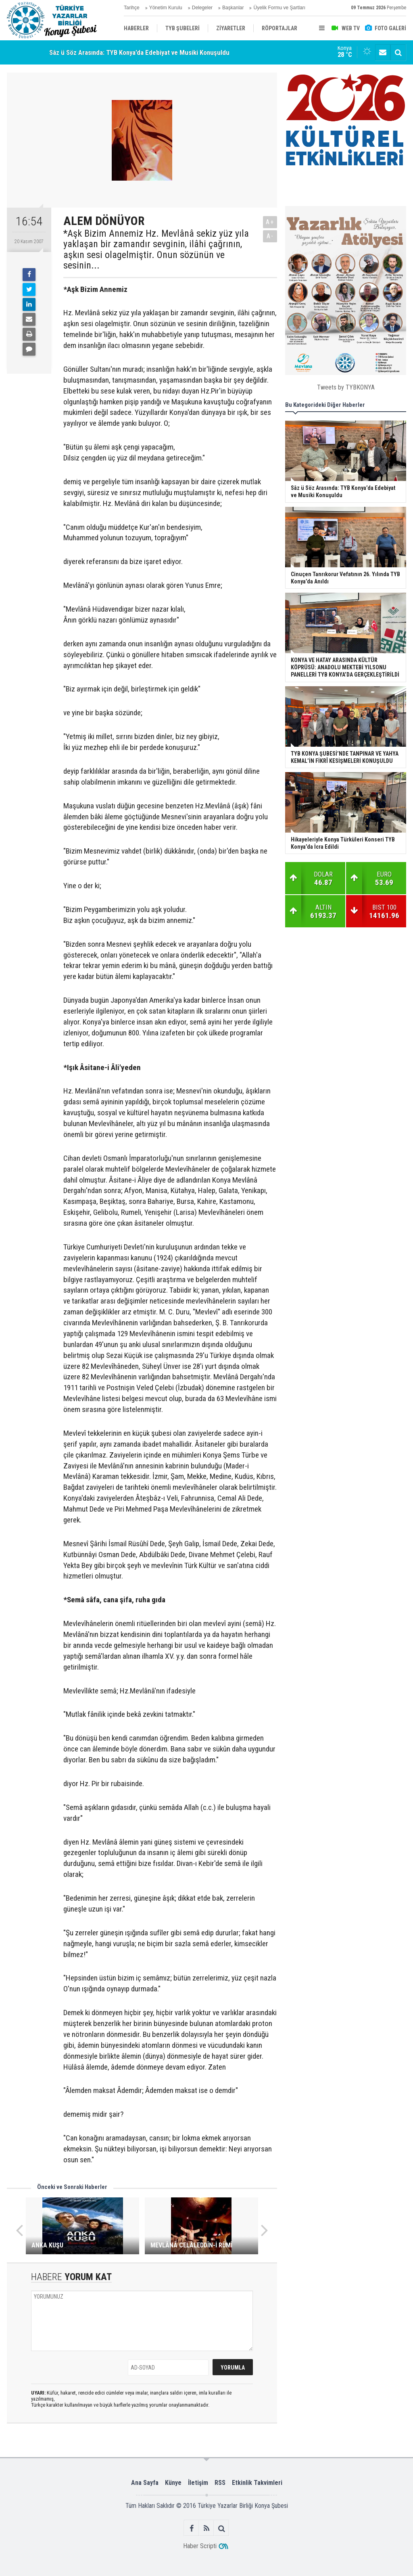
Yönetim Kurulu (165, 7)
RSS (220, 2482)
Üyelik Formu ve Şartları (279, 7)
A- (270, 236)
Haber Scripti (200, 2546)
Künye (173, 2482)
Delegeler (202, 7)
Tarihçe (132, 7)
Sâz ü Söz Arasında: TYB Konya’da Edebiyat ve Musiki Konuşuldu (139, 52)
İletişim (198, 2482)
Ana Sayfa (145, 2482)
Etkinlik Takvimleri (257, 2482)
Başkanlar (233, 7)
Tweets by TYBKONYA (346, 387)
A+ (270, 222)
